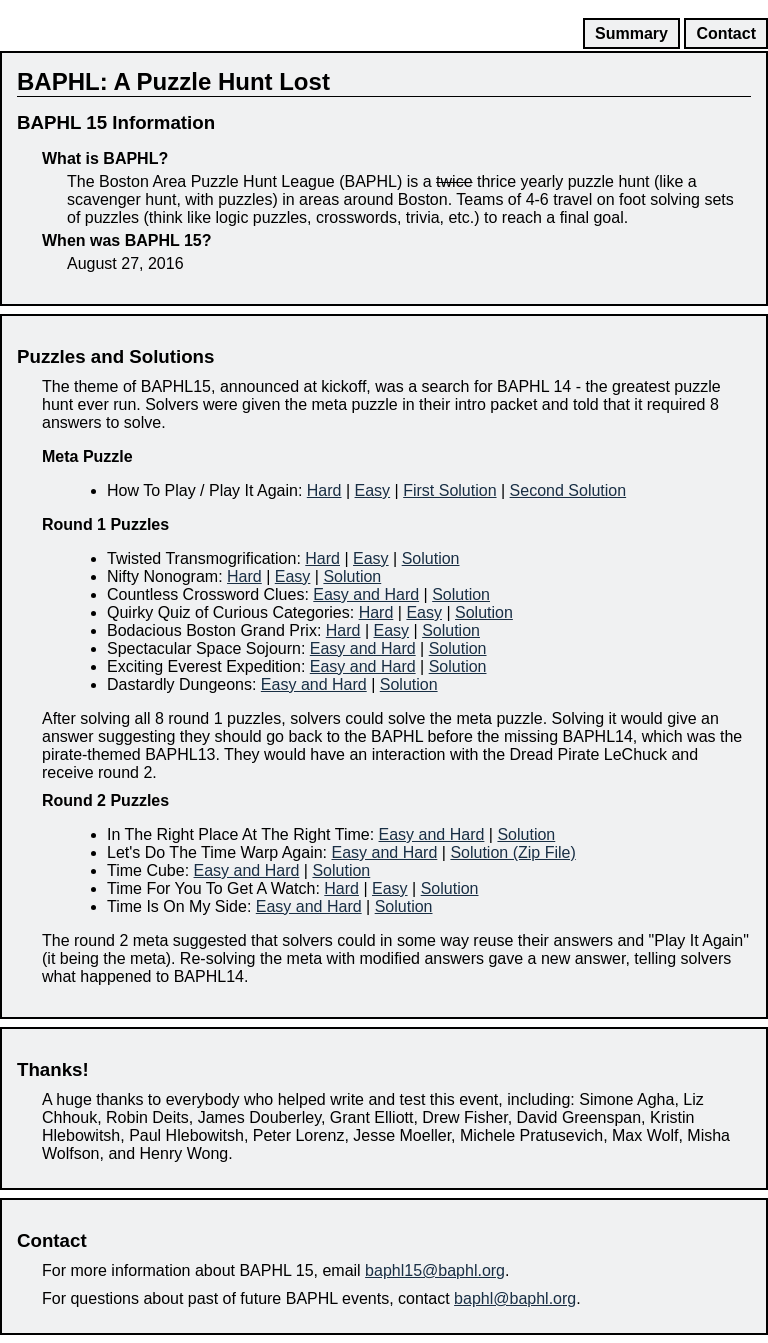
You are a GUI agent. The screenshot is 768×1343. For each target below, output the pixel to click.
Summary (631, 33)
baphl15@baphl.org (435, 1270)
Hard (324, 490)
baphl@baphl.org (515, 1298)
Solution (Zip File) (512, 852)
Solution (431, 558)
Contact (726, 33)
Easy (373, 490)
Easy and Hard (366, 594)
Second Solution (568, 490)
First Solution (449, 490)
